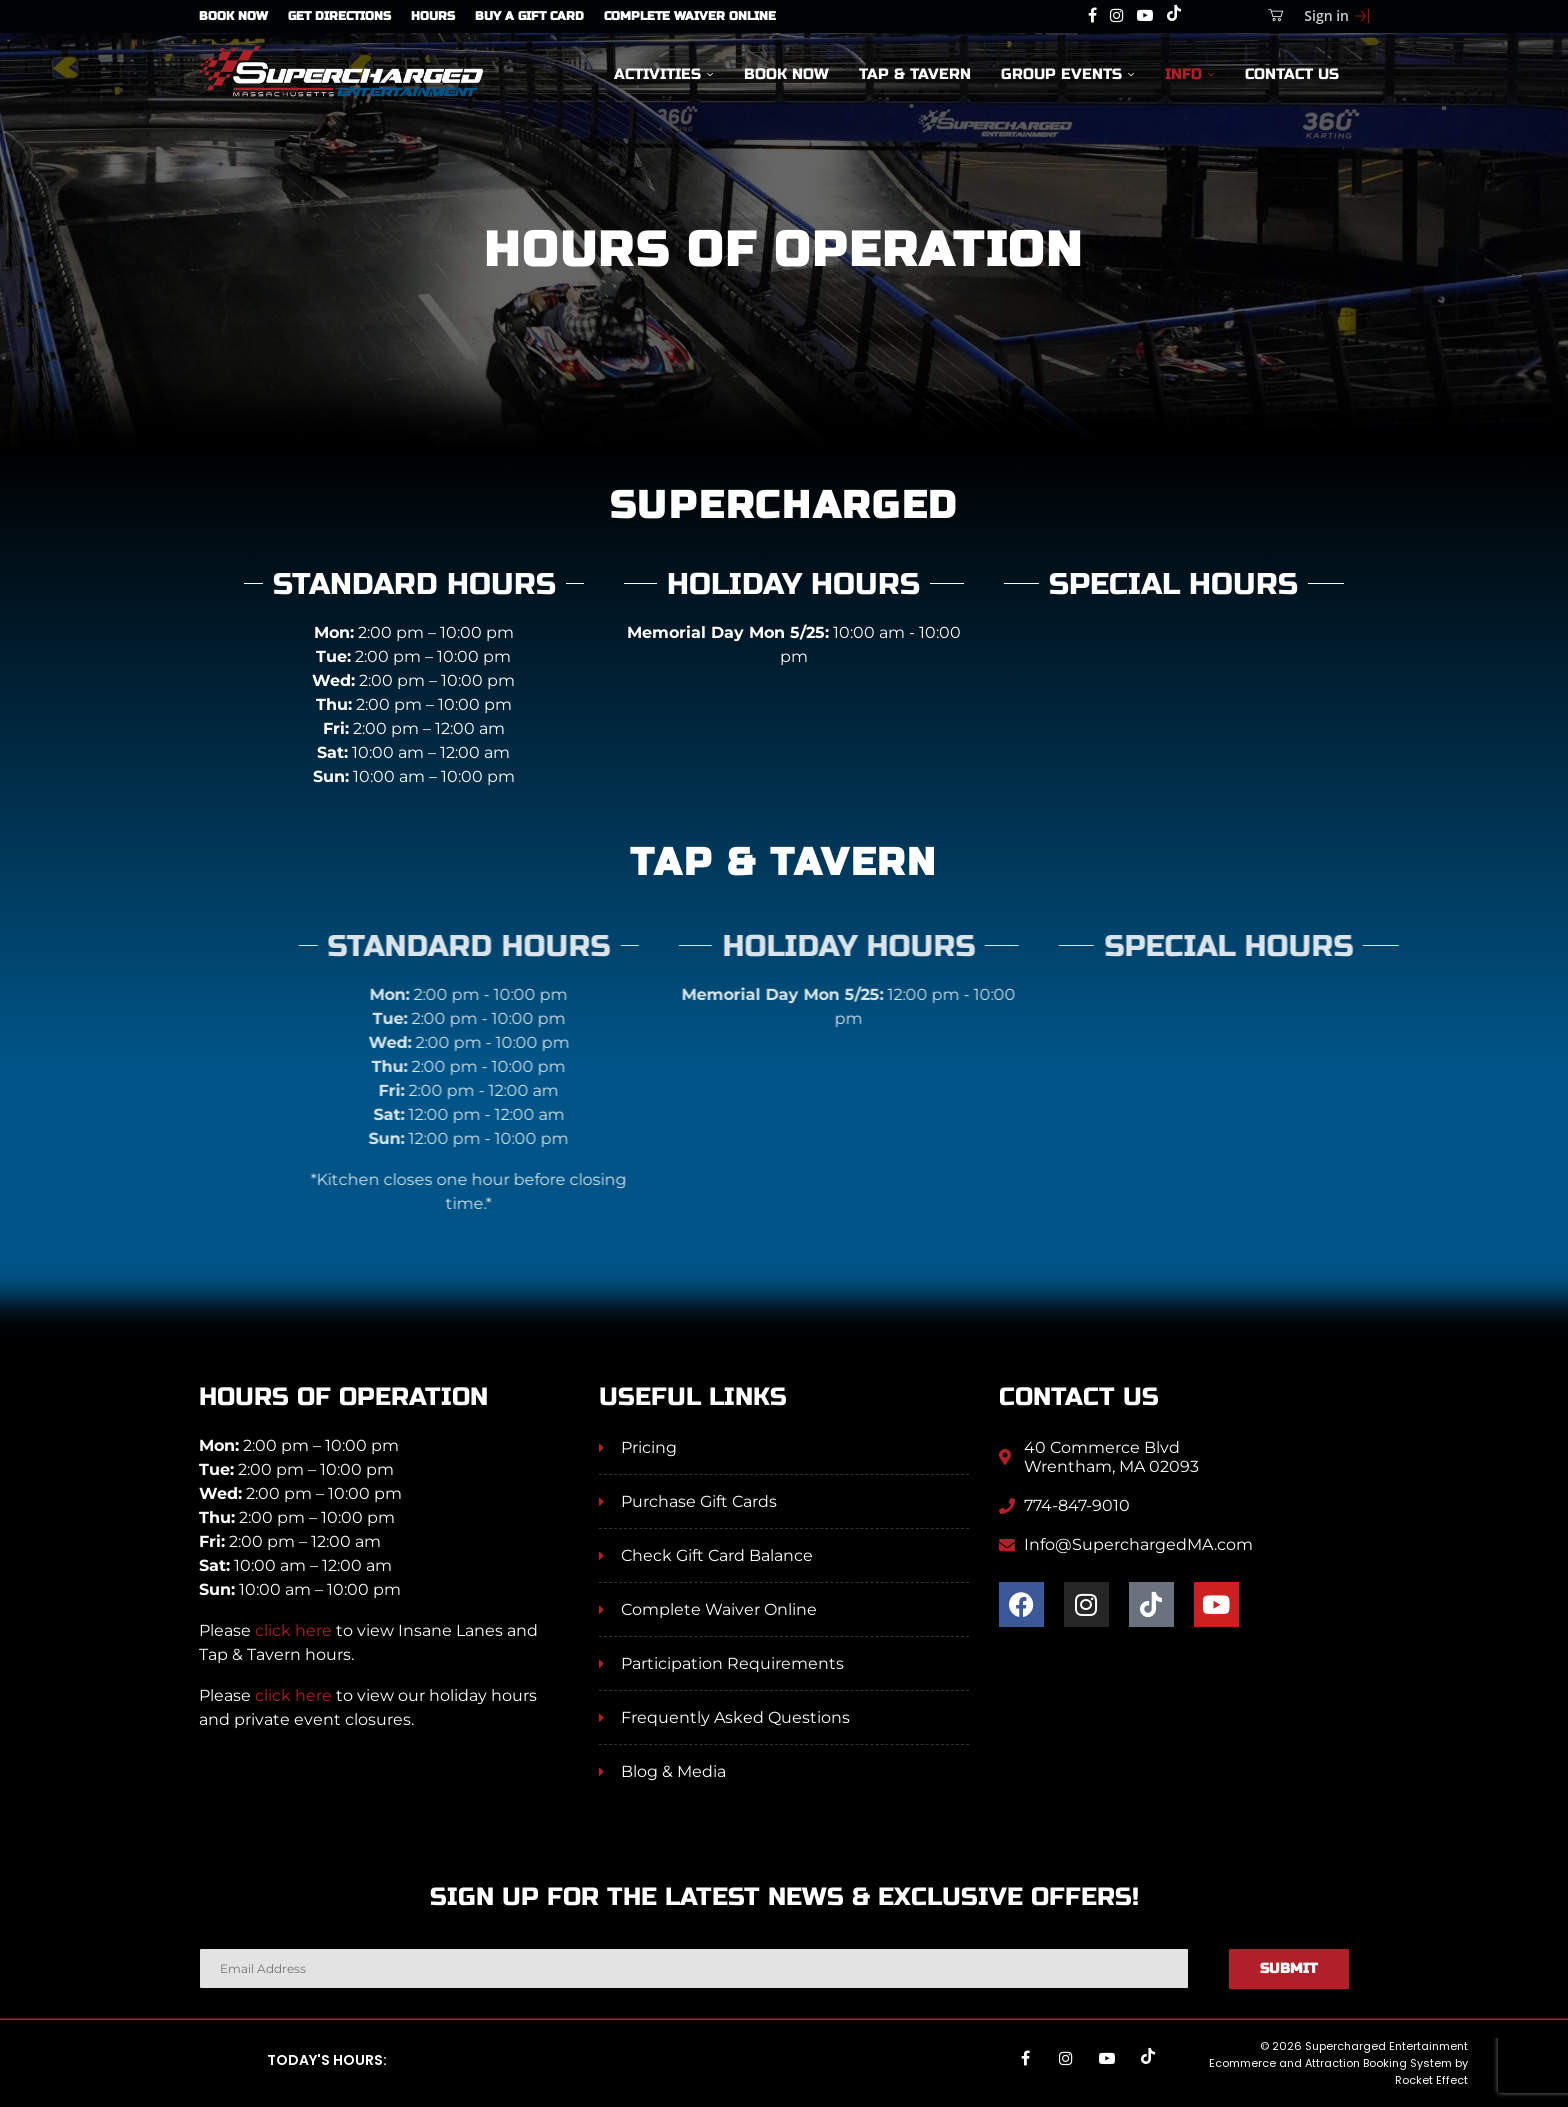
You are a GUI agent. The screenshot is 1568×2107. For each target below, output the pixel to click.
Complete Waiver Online (690, 16)
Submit (1289, 1968)
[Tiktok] (1174, 16)
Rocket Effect (1431, 2080)
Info (1183, 73)
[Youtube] (1145, 16)
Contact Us (1292, 73)
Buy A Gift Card (529, 16)
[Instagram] (1117, 16)
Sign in (1326, 15)
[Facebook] (1092, 16)
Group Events (1061, 73)
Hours (433, 16)
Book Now (233, 16)
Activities (657, 73)
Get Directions (339, 16)
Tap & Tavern (915, 73)
